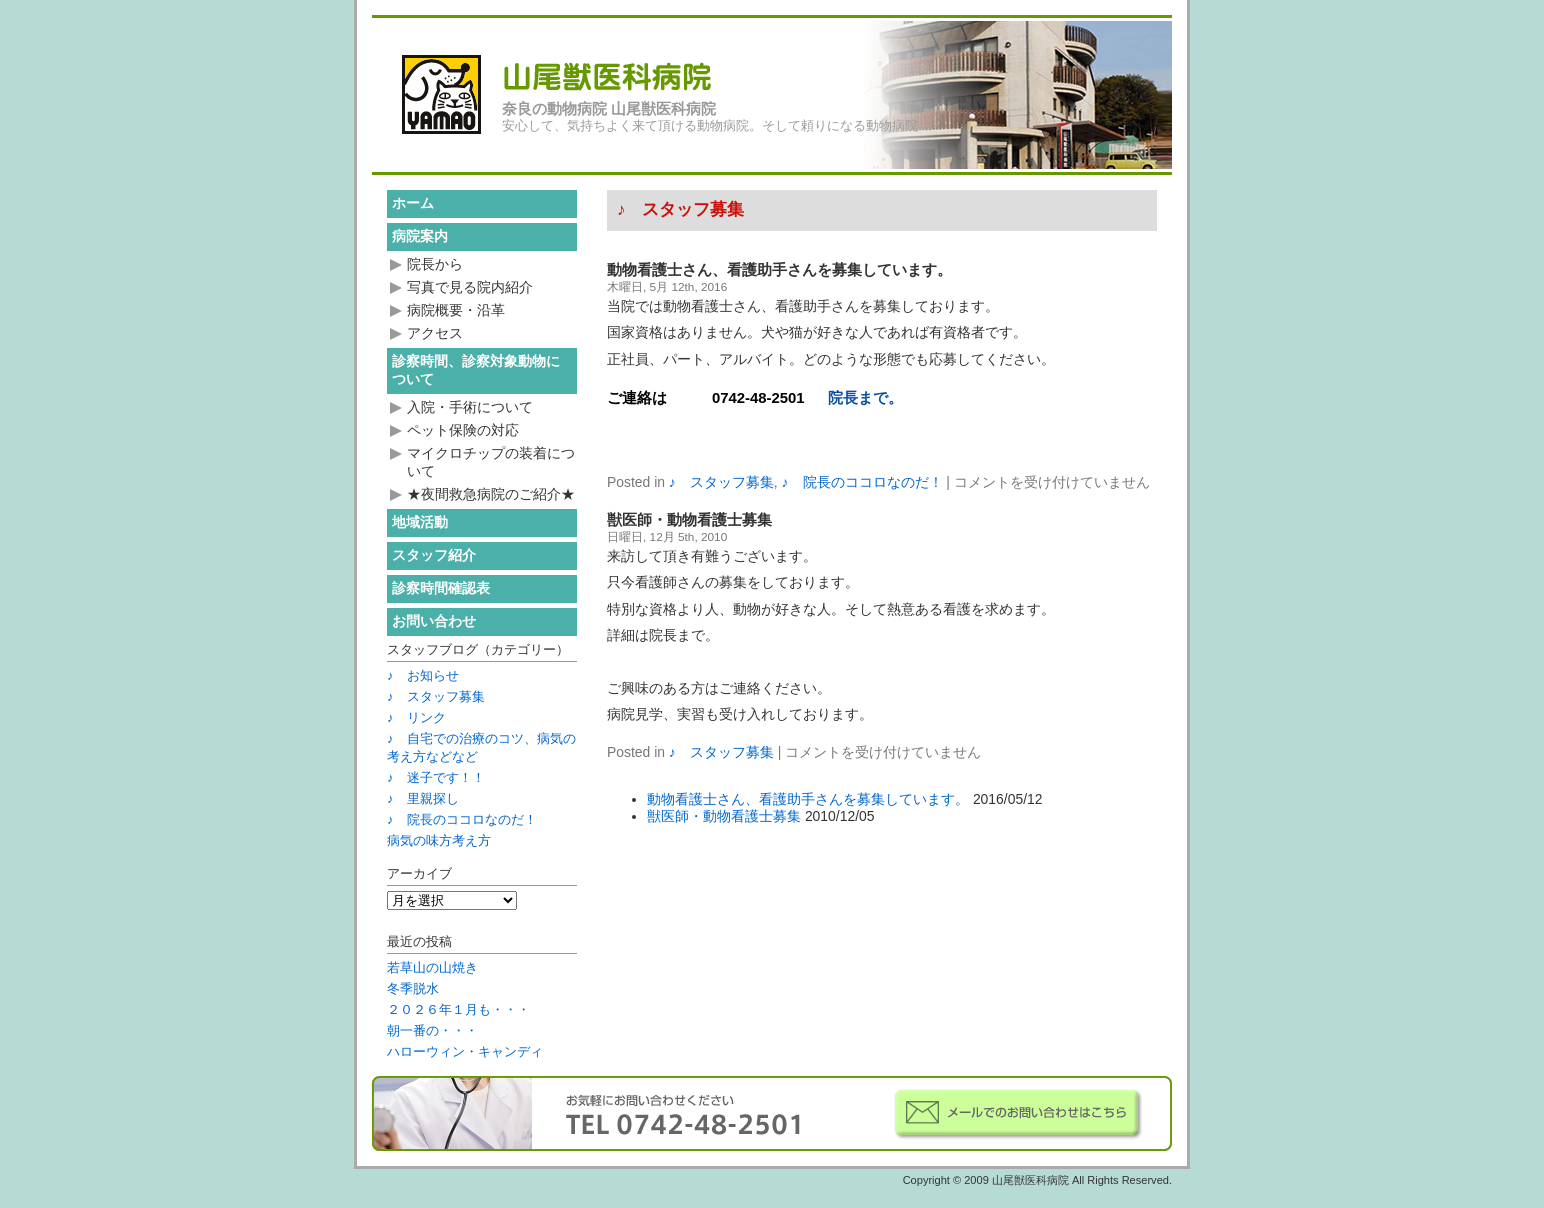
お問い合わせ (434, 621)
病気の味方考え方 (439, 840)
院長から (435, 264)
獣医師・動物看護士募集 (689, 520)
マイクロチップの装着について (491, 462)
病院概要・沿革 (456, 310)
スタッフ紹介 (434, 555)
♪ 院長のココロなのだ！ (862, 482)
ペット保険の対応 (463, 430)
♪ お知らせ (423, 675)
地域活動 (420, 522)
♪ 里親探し (423, 798)
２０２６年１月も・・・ (458, 1009)
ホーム (413, 203)
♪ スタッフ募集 (721, 482)
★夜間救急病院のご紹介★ (491, 494)
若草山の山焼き (432, 967)
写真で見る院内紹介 (470, 287)
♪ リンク (416, 717)
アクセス (435, 333)
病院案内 (420, 236)
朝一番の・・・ (432, 1030)
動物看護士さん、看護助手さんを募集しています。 (779, 270)
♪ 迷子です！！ (436, 777)
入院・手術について (470, 407)
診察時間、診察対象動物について (476, 370)
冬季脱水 (413, 988)
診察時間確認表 (441, 588)
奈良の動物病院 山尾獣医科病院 (609, 109)
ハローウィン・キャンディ (465, 1051)
